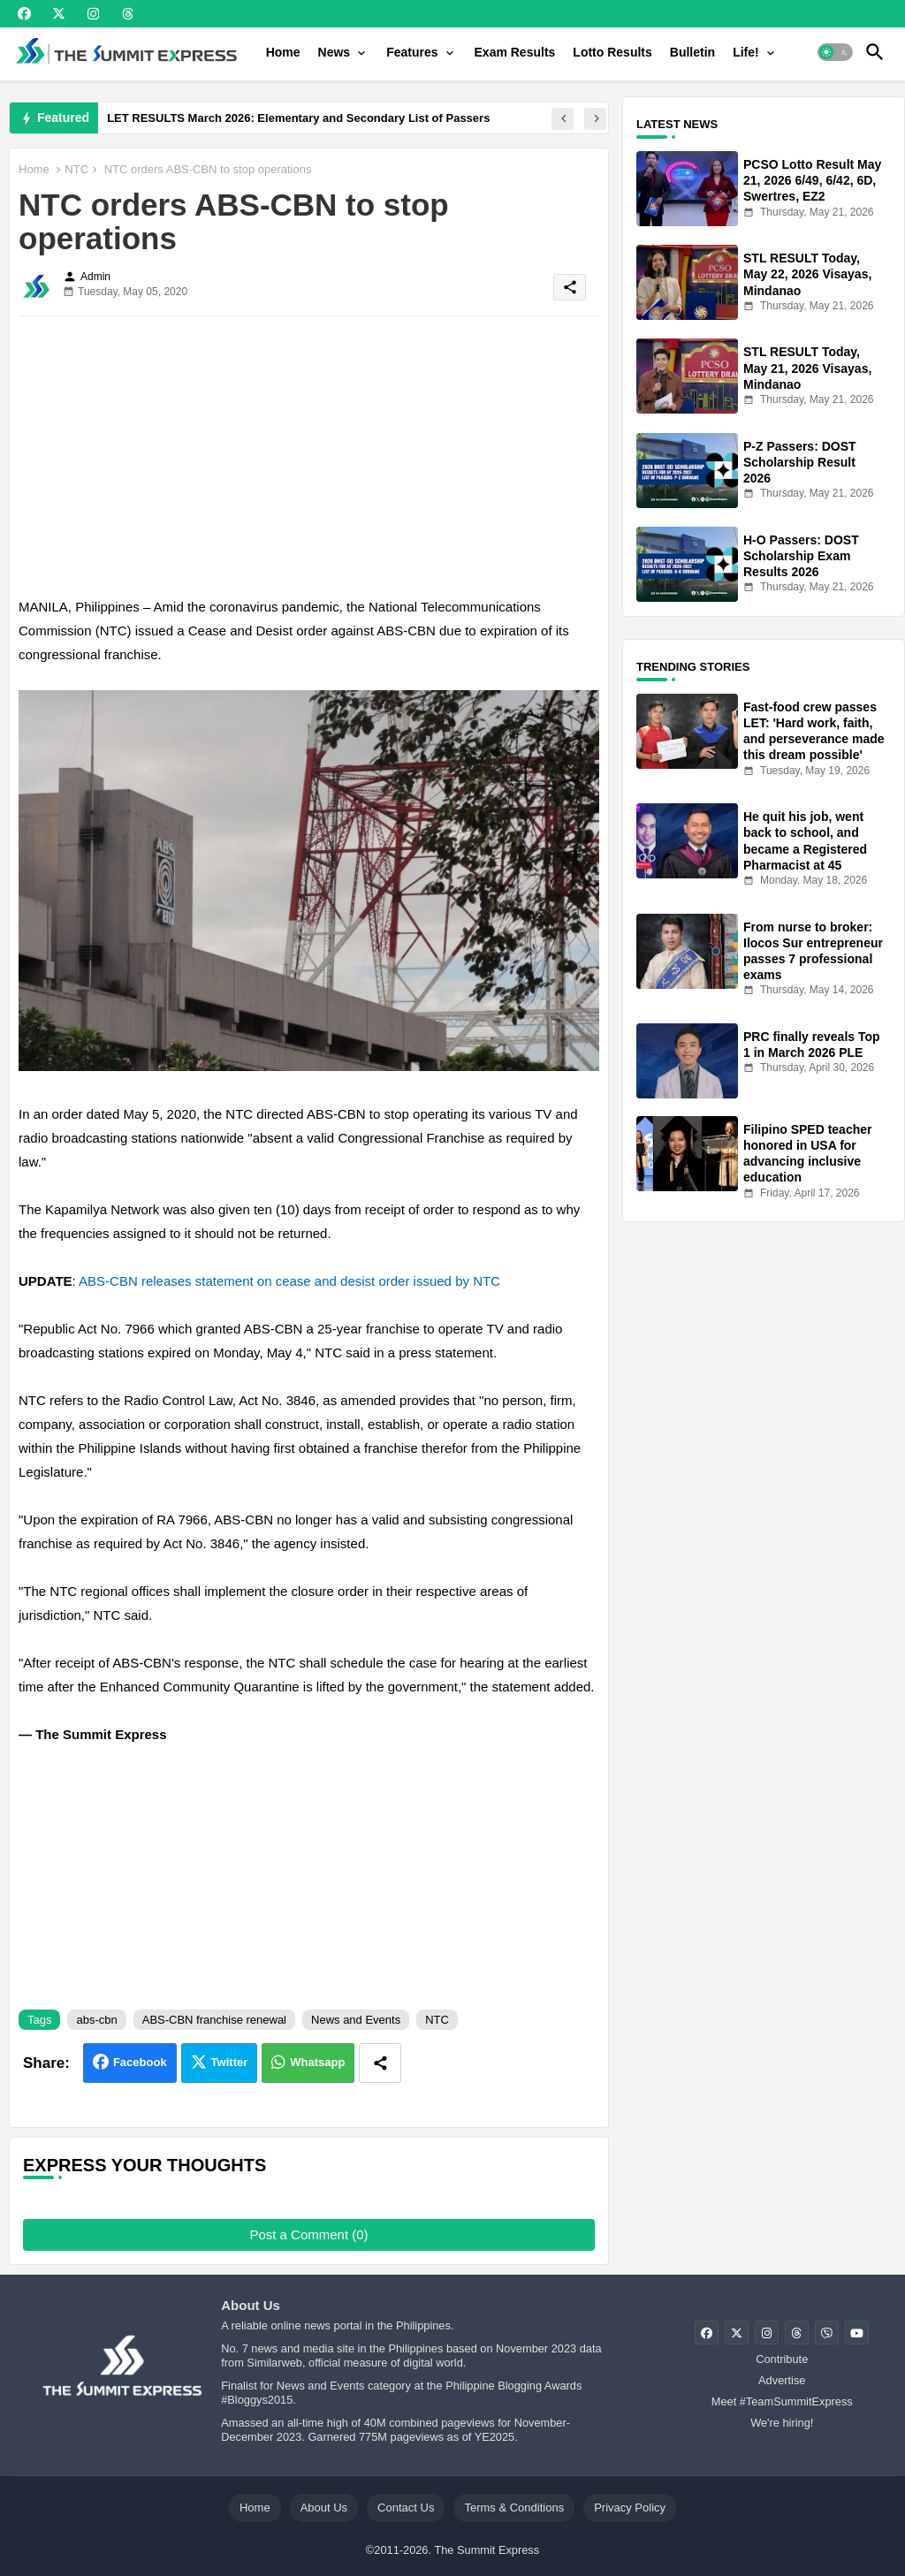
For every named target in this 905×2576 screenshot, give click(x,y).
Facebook (140, 2062)
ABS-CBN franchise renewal (214, 2019)
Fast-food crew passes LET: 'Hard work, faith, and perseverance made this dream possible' (814, 731)
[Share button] (380, 2063)
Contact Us (405, 2507)
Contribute (782, 2359)
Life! (746, 52)
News (334, 52)
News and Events (355, 2019)
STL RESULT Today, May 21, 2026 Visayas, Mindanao (807, 368)
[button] (835, 52)
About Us (323, 2507)
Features (411, 52)
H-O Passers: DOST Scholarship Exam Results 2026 (801, 556)
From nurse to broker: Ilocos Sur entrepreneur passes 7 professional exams (813, 951)
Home (283, 52)
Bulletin (692, 52)
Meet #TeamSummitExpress (782, 2401)
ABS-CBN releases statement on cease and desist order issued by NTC (289, 1280)
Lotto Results (612, 52)
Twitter (229, 2062)
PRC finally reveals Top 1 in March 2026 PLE (811, 1045)
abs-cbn (96, 2019)
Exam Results (515, 52)
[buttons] (24, 13)
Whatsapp (317, 2062)
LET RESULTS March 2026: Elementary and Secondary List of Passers (298, 118)
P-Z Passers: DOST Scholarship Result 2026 (799, 462)
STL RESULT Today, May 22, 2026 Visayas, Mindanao (807, 274)
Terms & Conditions (514, 2507)
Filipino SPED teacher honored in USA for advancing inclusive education (807, 1153)
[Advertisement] (309, 453)
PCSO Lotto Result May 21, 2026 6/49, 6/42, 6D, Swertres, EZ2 (812, 180)
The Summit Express (486, 2550)
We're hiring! (781, 2422)
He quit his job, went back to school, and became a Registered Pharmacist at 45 (805, 840)
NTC (76, 169)
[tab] (283, 52)
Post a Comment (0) (308, 2234)
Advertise (781, 2380)
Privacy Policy (629, 2507)
